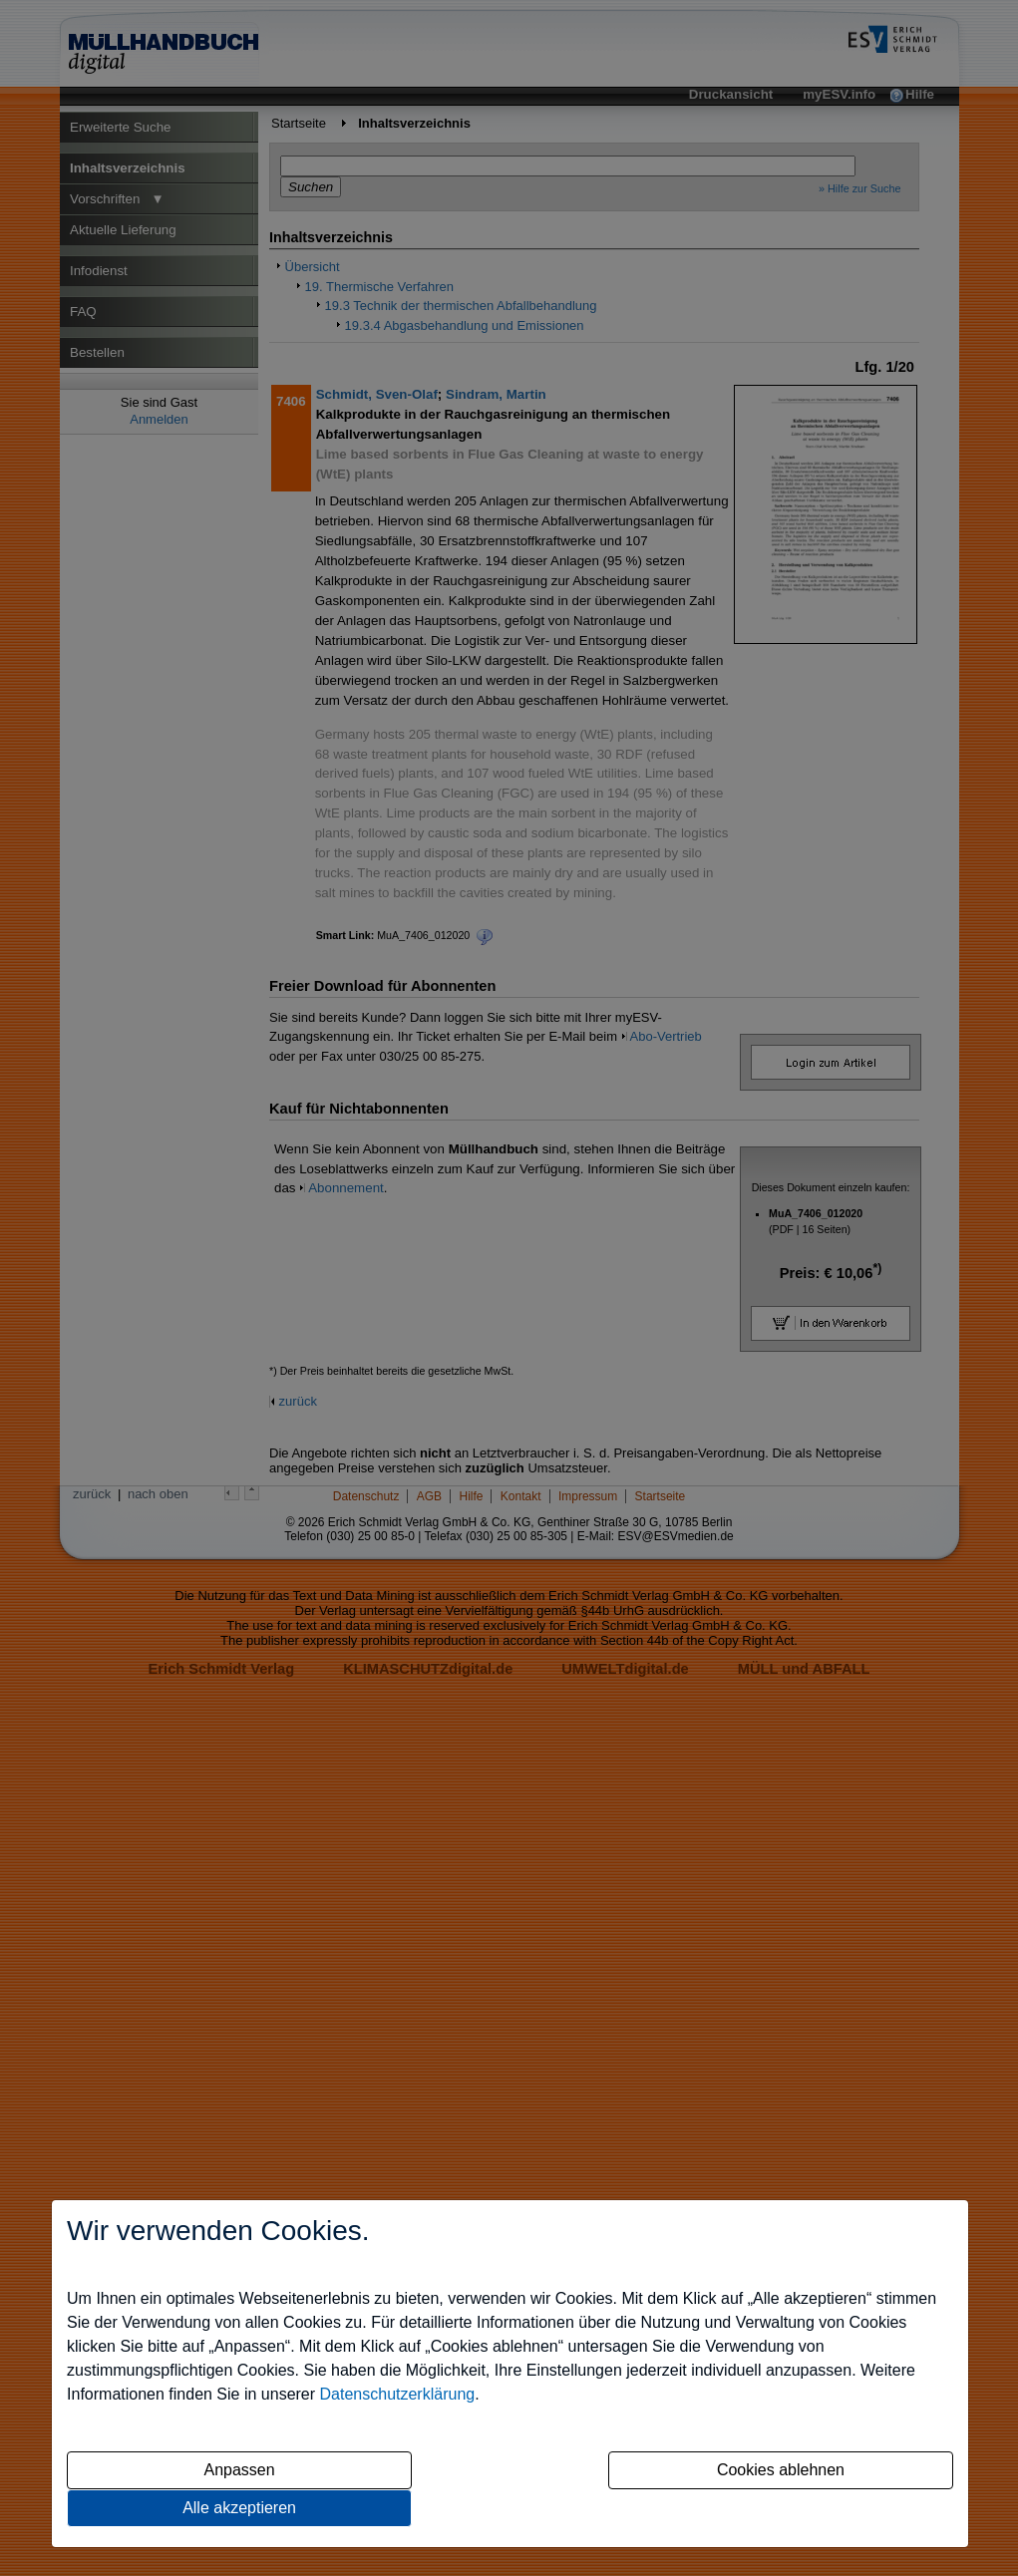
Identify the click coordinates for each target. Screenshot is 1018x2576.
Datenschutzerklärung (398, 2394)
